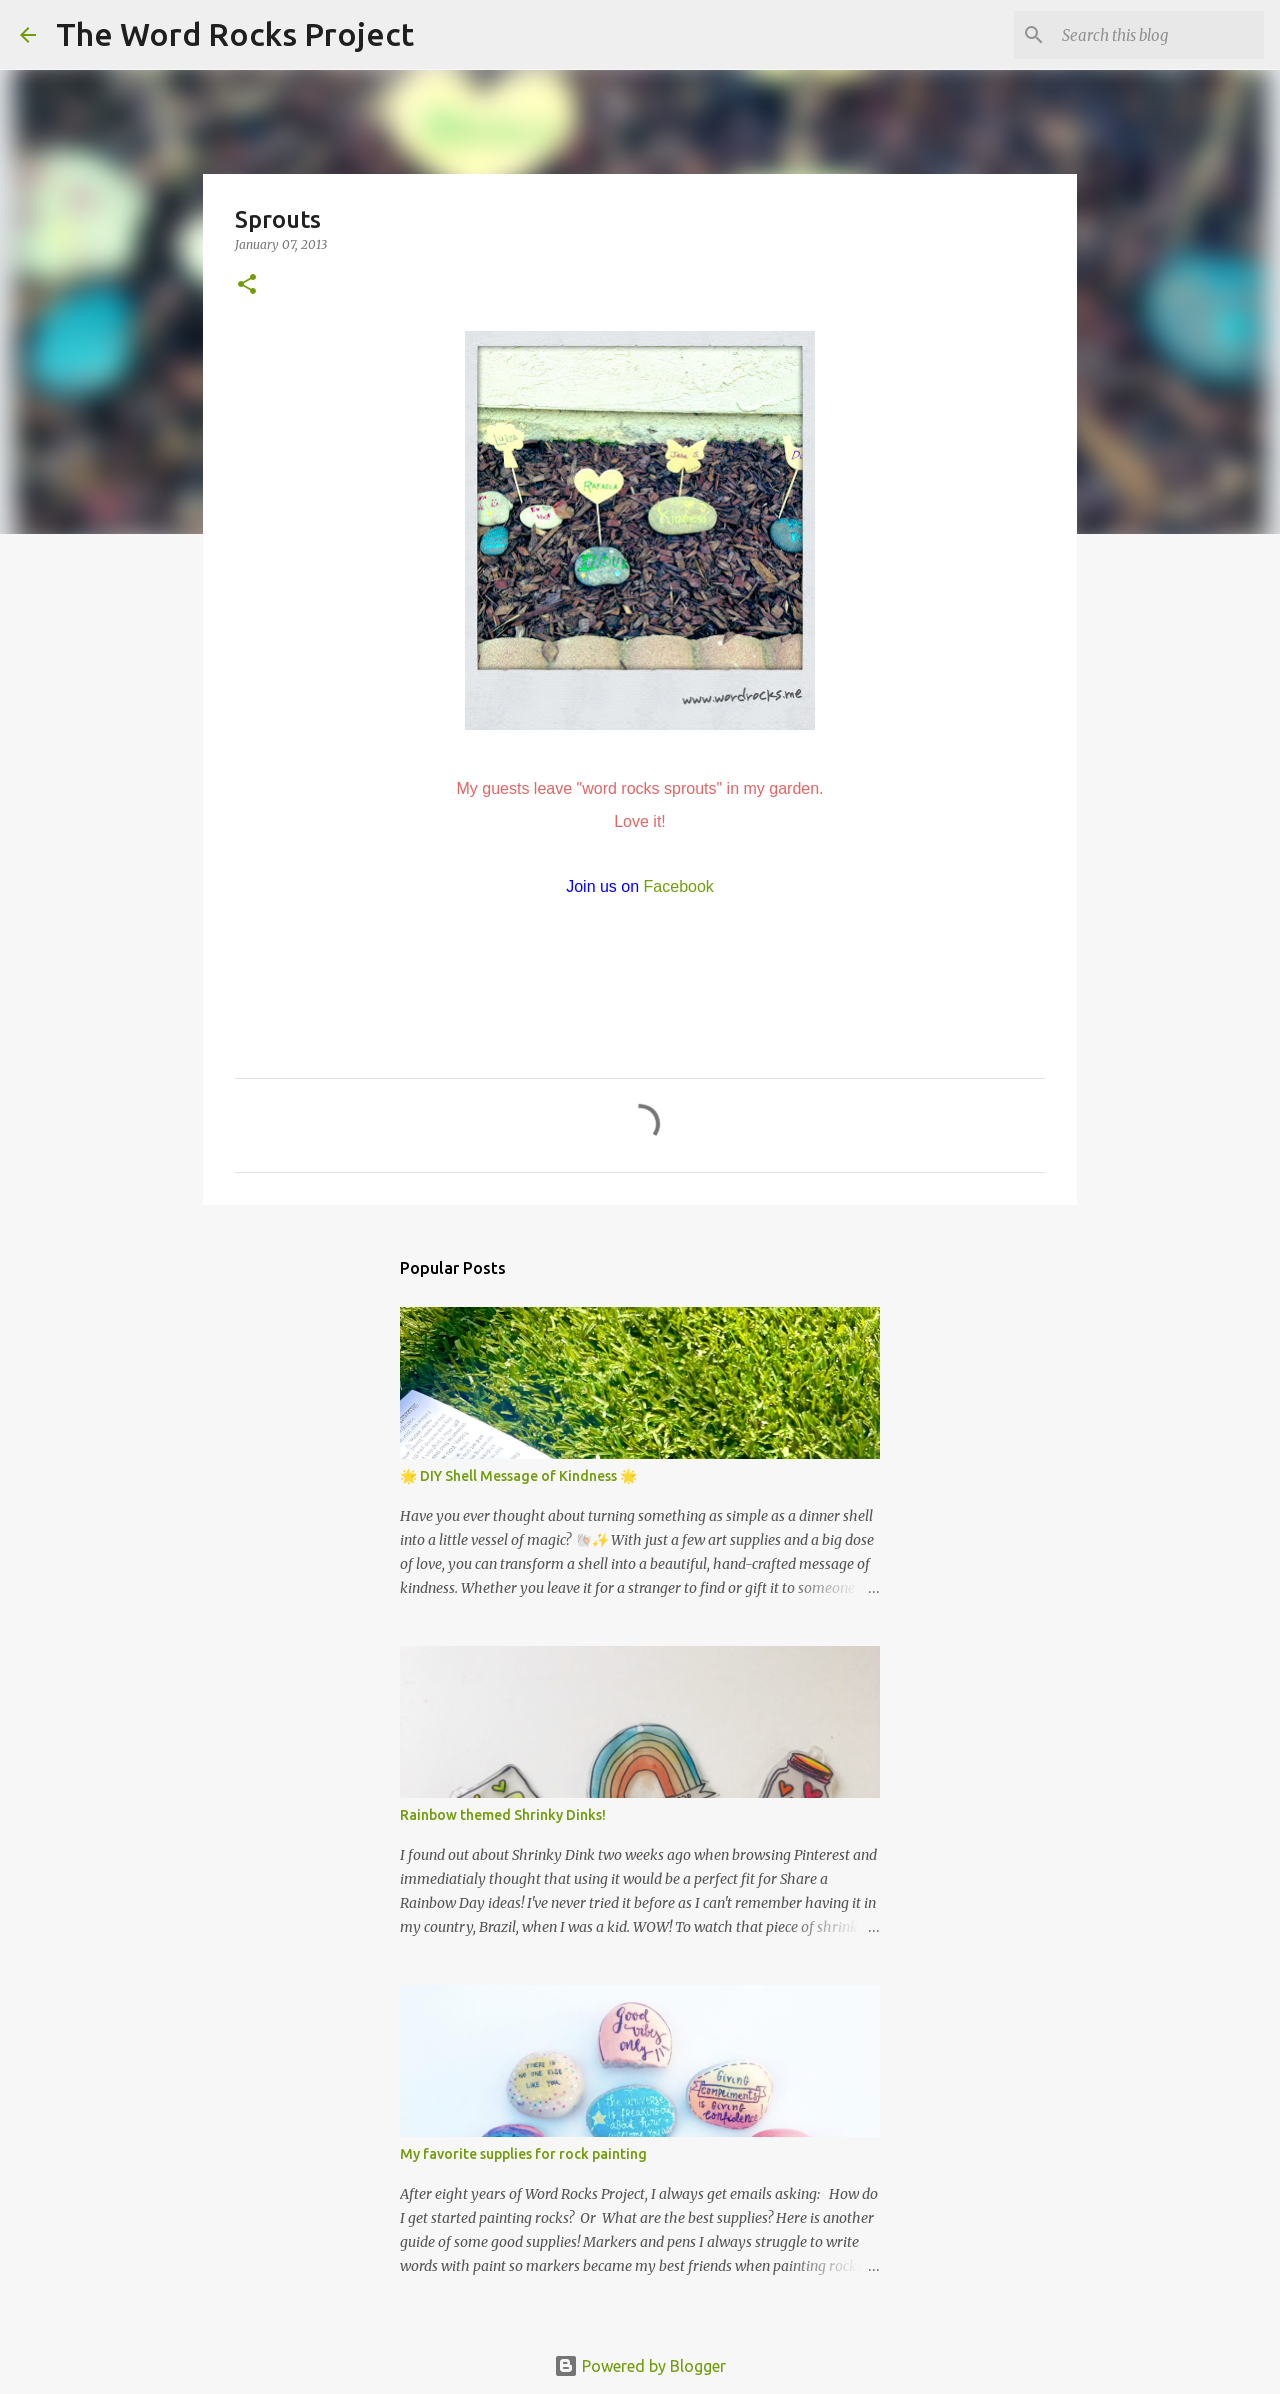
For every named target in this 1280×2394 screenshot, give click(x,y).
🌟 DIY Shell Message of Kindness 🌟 (518, 1476)
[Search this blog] (1159, 35)
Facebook (679, 886)
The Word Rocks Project (235, 34)
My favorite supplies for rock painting (523, 2154)
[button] (247, 285)
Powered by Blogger (640, 2366)
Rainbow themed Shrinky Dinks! (503, 1815)
